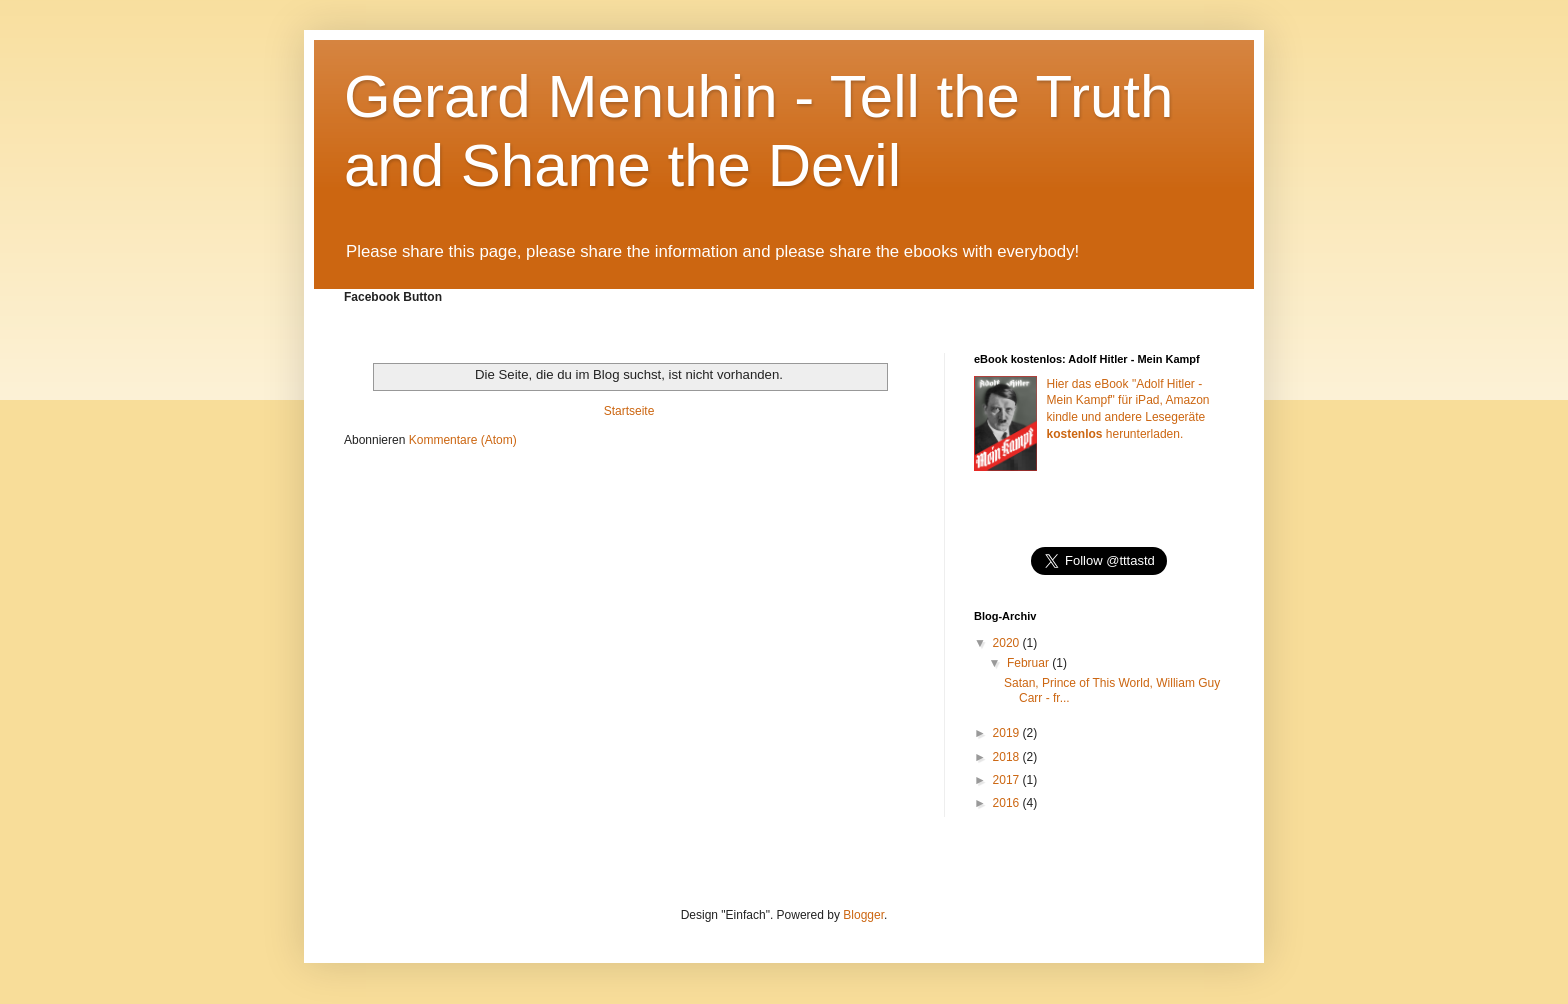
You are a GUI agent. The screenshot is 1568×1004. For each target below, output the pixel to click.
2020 (1008, 643)
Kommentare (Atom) (463, 440)
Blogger (863, 915)
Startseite (629, 411)
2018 (1008, 757)
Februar (1029, 663)
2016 (1008, 803)
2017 (1008, 780)
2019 (1008, 733)
